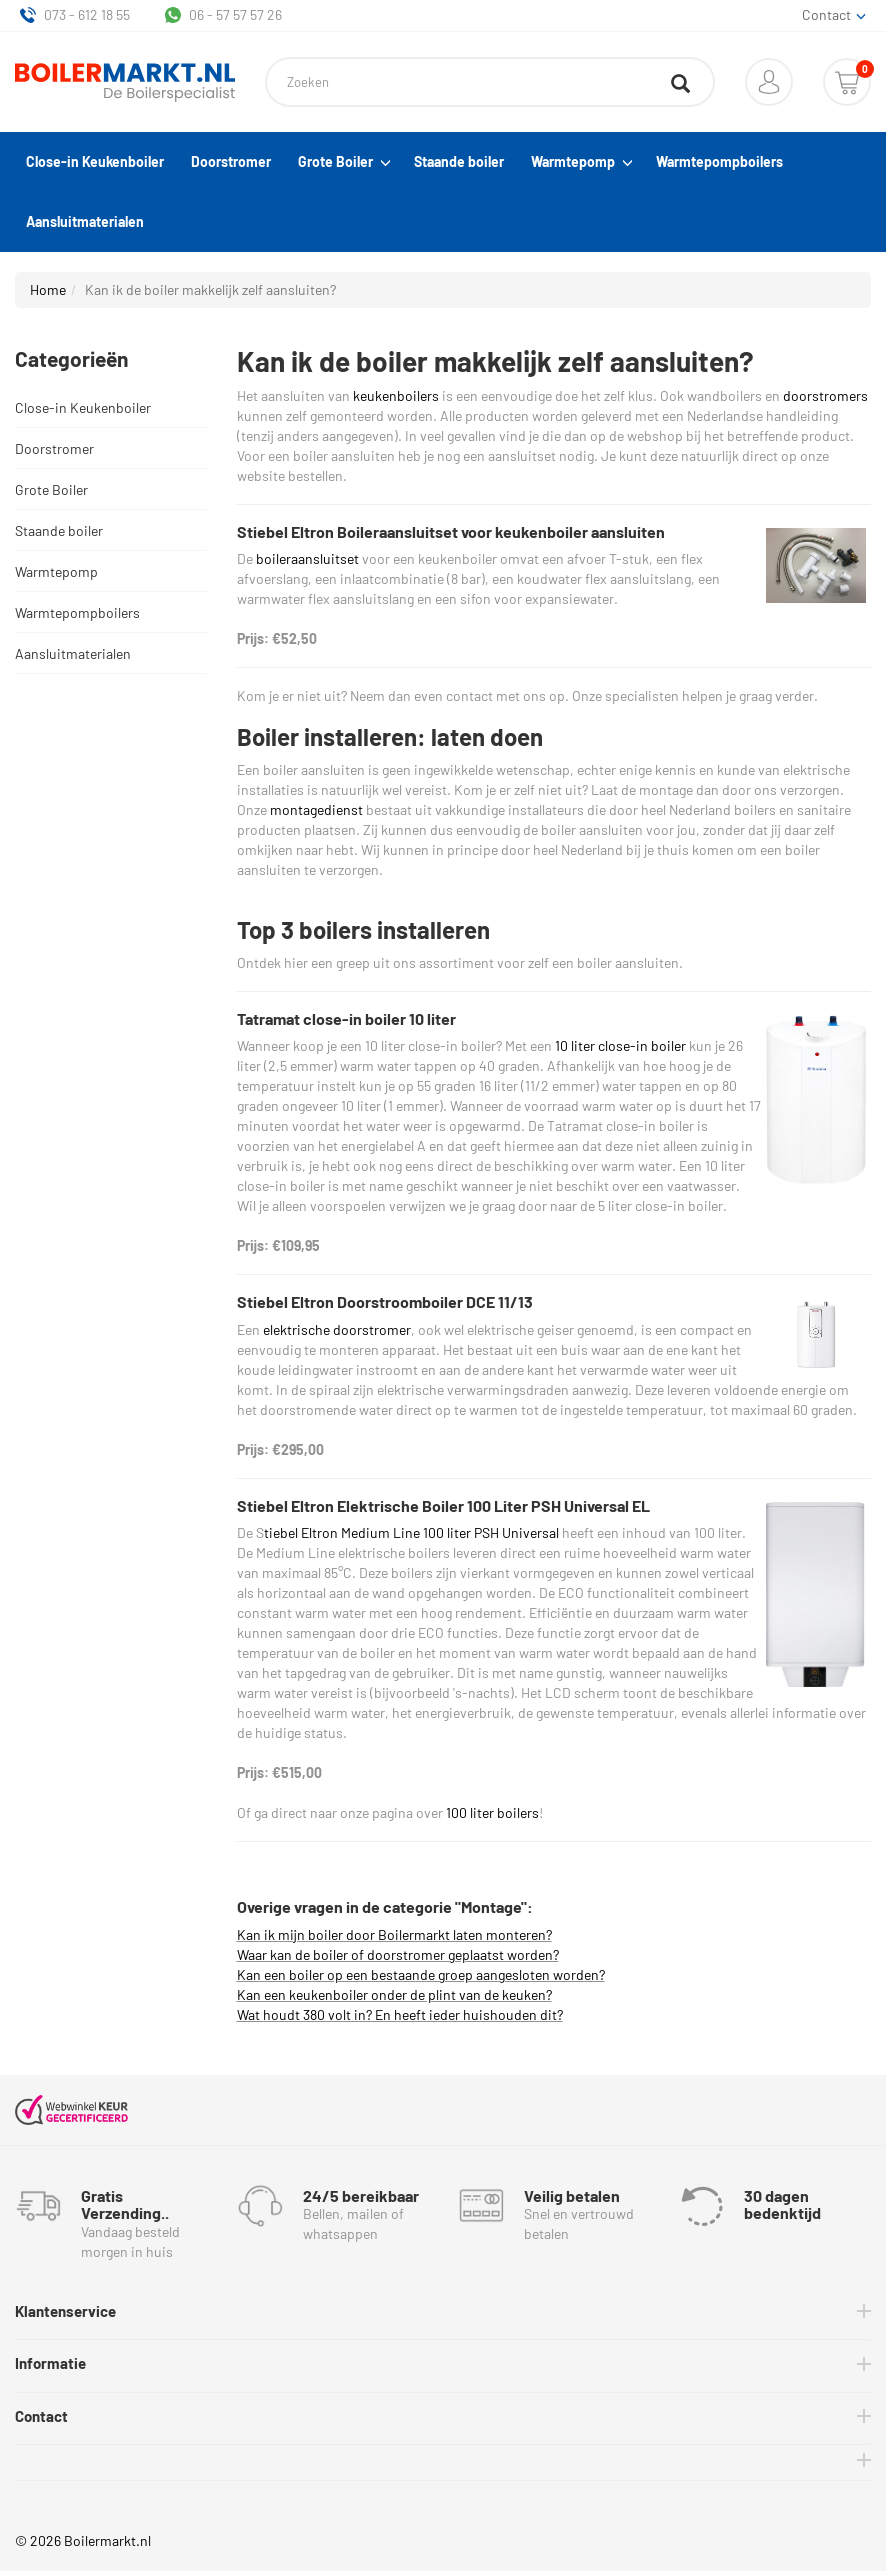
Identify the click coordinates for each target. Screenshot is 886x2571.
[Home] (125, 82)
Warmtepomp (56, 571)
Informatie (50, 2363)
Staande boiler (459, 161)
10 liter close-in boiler (620, 1045)
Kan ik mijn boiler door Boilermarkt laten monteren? (394, 1934)
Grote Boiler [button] (342, 162)
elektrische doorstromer (337, 1329)
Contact (41, 2416)
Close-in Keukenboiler (95, 161)
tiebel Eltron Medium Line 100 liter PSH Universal (411, 1532)
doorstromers (825, 395)
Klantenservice (65, 2311)
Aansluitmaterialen (85, 221)
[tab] (443, 2311)
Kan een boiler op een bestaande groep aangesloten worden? (421, 1974)
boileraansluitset (307, 558)
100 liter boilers (492, 1812)
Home (48, 289)
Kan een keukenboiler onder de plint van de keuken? (394, 1994)
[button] (769, 82)
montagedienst (316, 809)
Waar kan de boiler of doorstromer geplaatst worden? (398, 1954)
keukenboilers (396, 395)
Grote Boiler (51, 489)
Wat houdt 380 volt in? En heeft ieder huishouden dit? (400, 2014)
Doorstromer (231, 161)
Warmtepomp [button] (580, 162)
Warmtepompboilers (719, 161)
